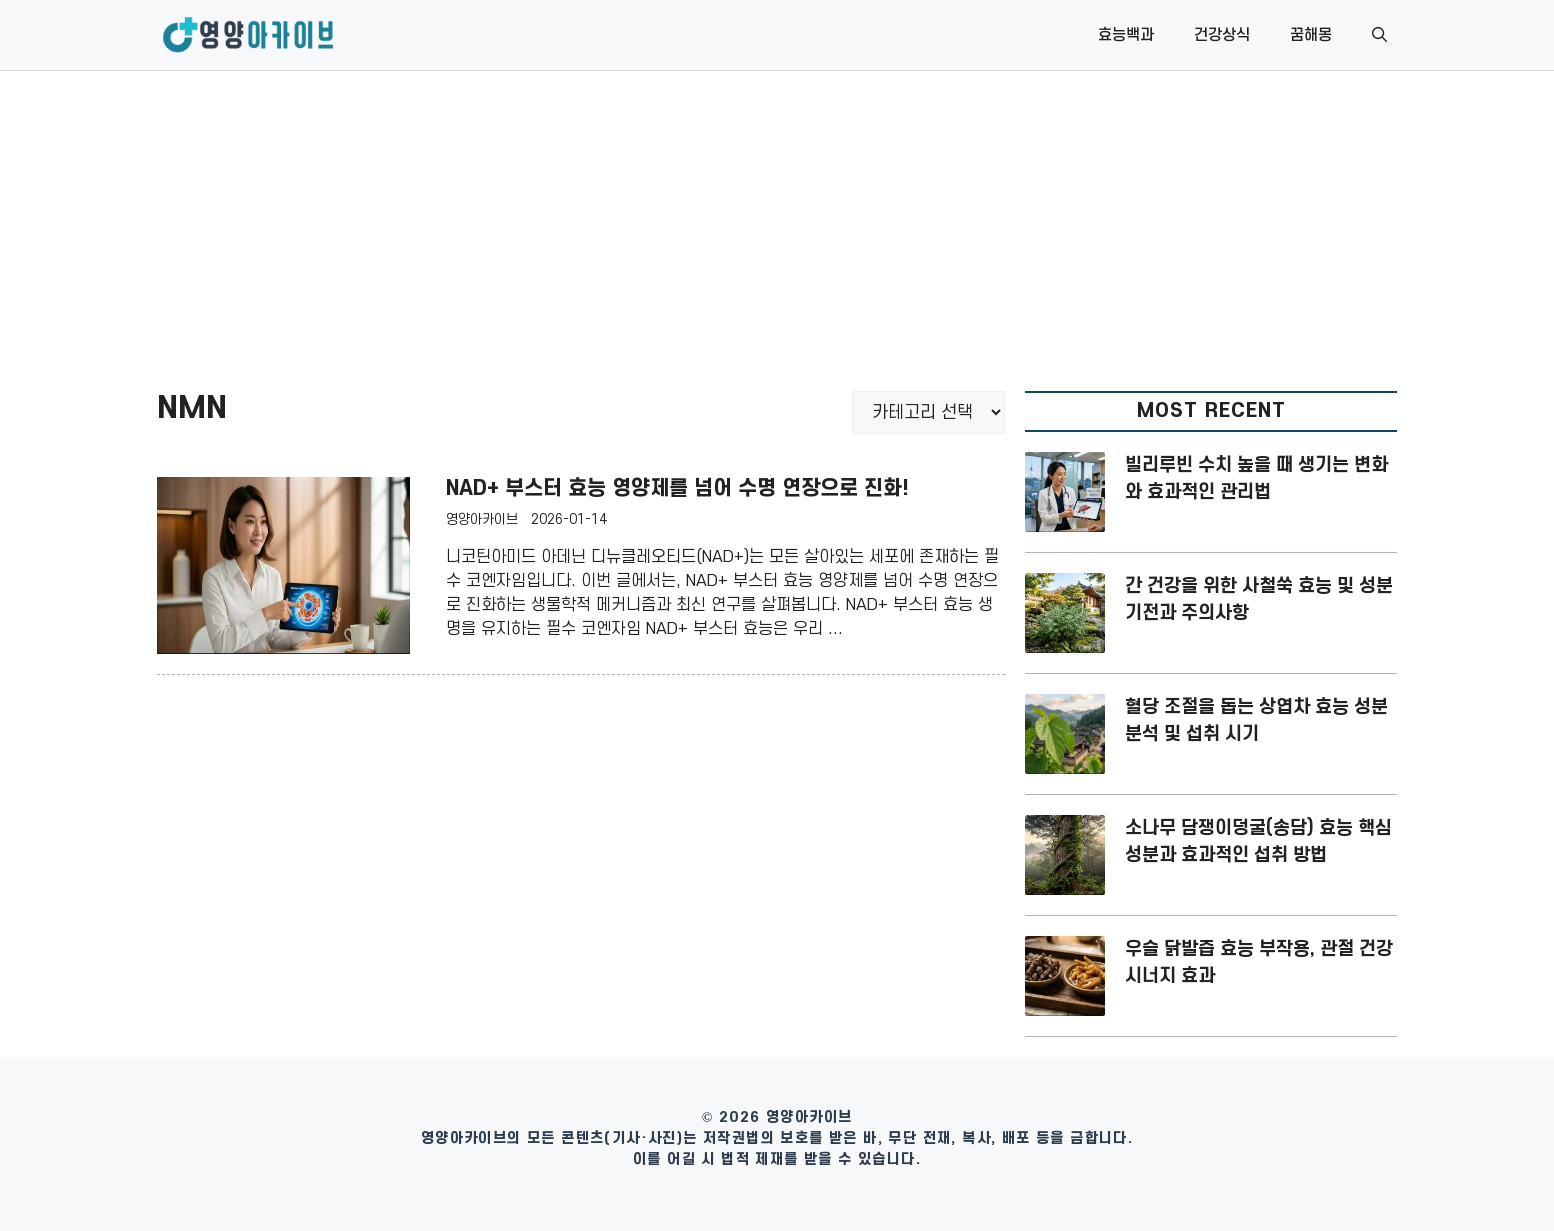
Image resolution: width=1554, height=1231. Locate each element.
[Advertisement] (777, 221)
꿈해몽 (1311, 35)
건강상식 (1222, 35)
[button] (1379, 35)
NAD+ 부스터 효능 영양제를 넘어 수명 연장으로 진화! (677, 488)
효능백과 (1126, 35)
